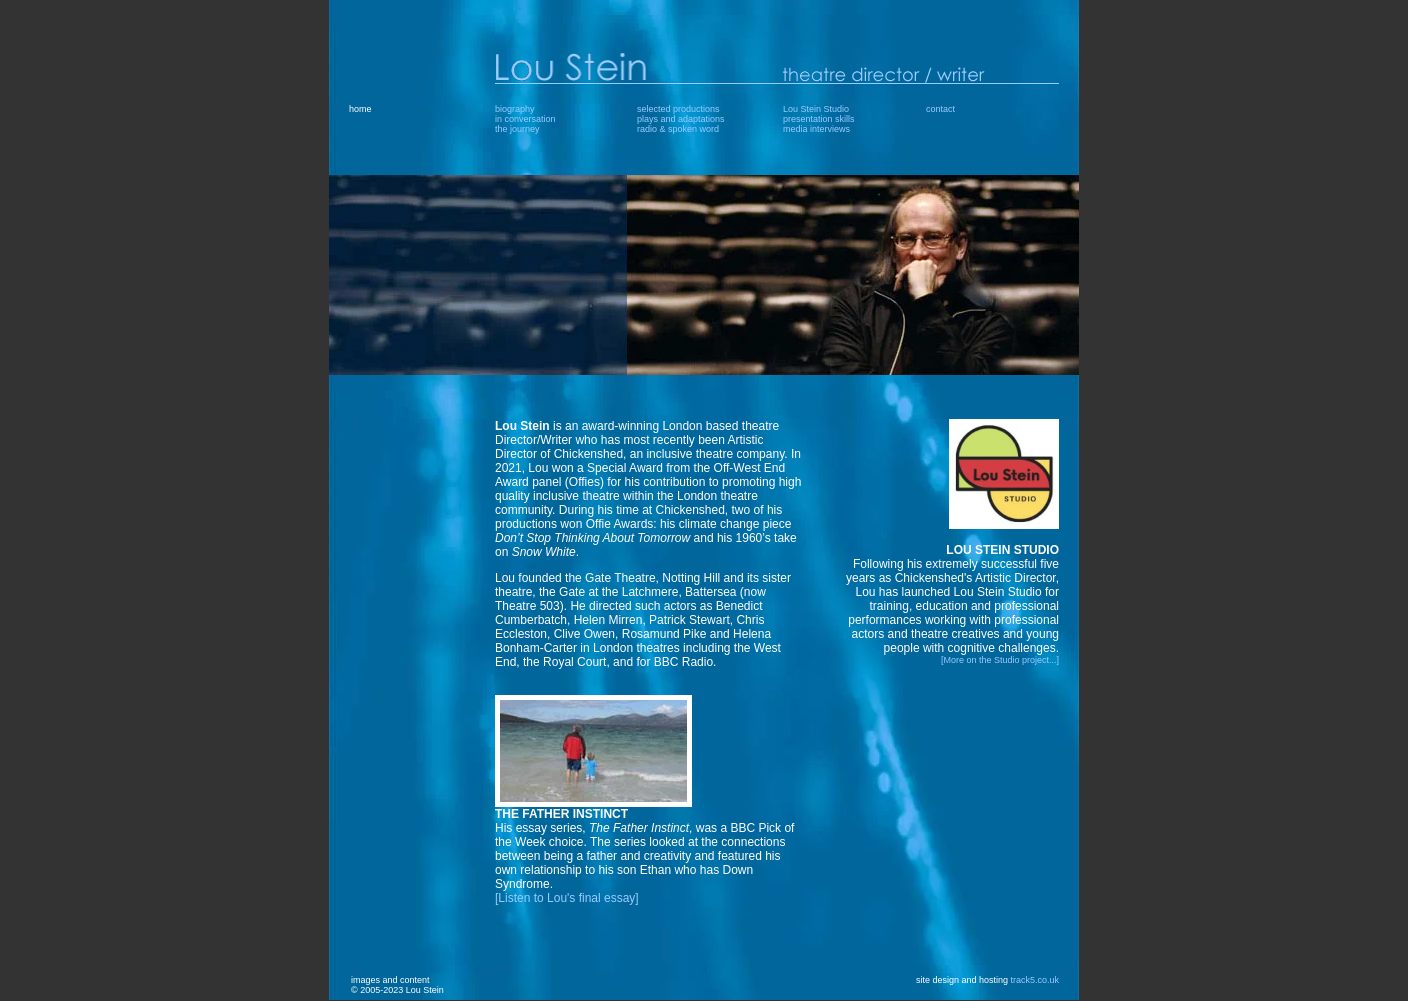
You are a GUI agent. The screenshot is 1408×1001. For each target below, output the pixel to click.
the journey (517, 129)
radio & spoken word (678, 129)
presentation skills (819, 119)
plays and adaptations (681, 119)
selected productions (678, 109)
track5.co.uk (1034, 980)
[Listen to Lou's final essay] (567, 898)
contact (940, 109)
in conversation (525, 119)
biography (515, 109)
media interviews (816, 129)
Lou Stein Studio (816, 109)
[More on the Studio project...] (1000, 660)
